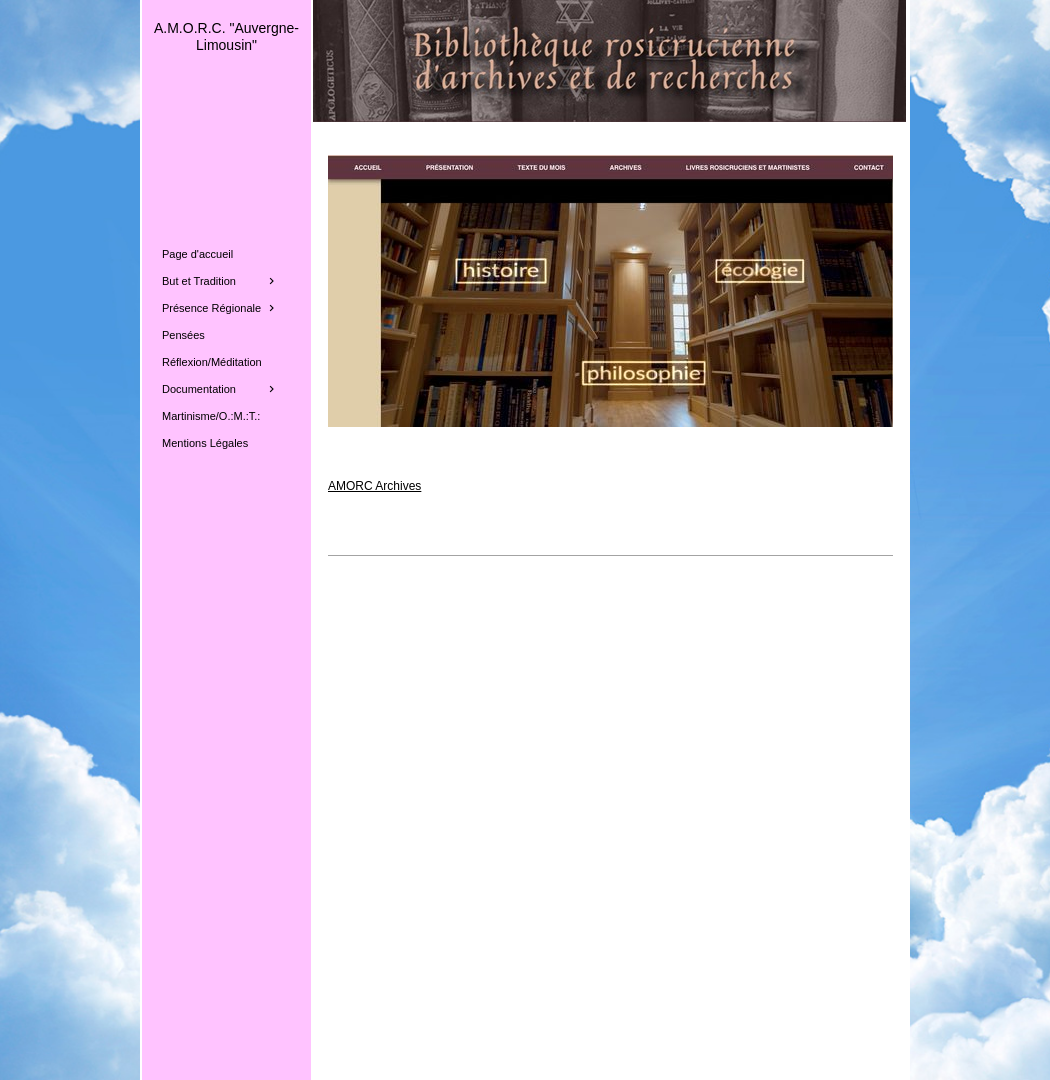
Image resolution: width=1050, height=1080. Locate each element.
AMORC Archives (374, 486)
